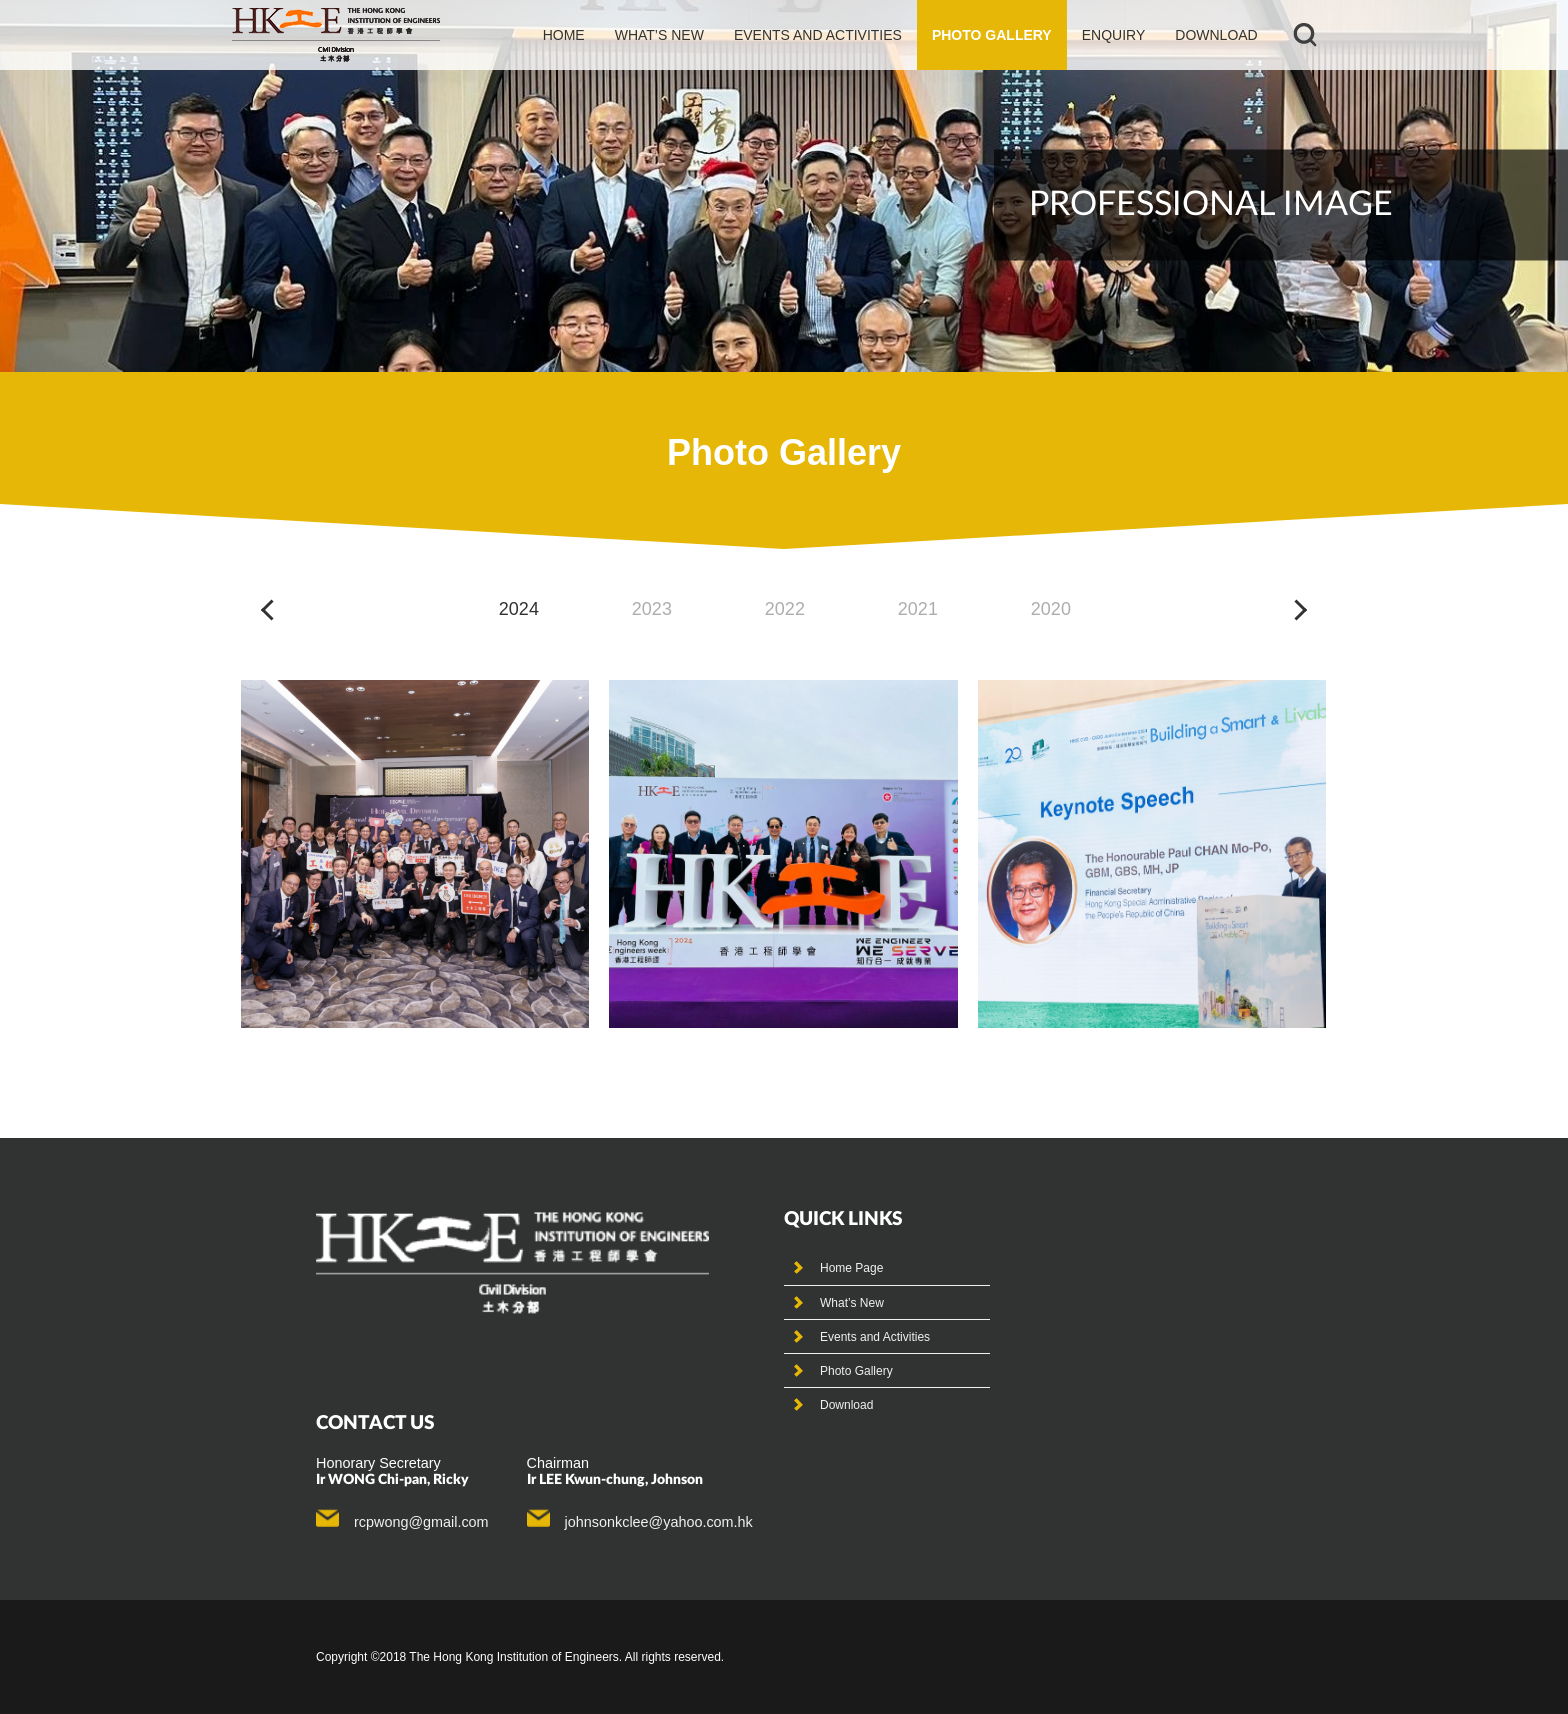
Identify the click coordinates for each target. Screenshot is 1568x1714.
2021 (918, 609)
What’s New (852, 1303)
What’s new (659, 35)
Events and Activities (875, 1337)
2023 (652, 609)
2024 (519, 609)
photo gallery (992, 35)
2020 (1051, 609)
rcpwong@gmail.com (421, 1522)
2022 (785, 609)
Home (564, 35)
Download (1216, 35)
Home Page (851, 1268)
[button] (271, 609)
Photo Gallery (856, 1371)
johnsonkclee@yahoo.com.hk (659, 1522)
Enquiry (1114, 35)
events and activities (818, 35)
